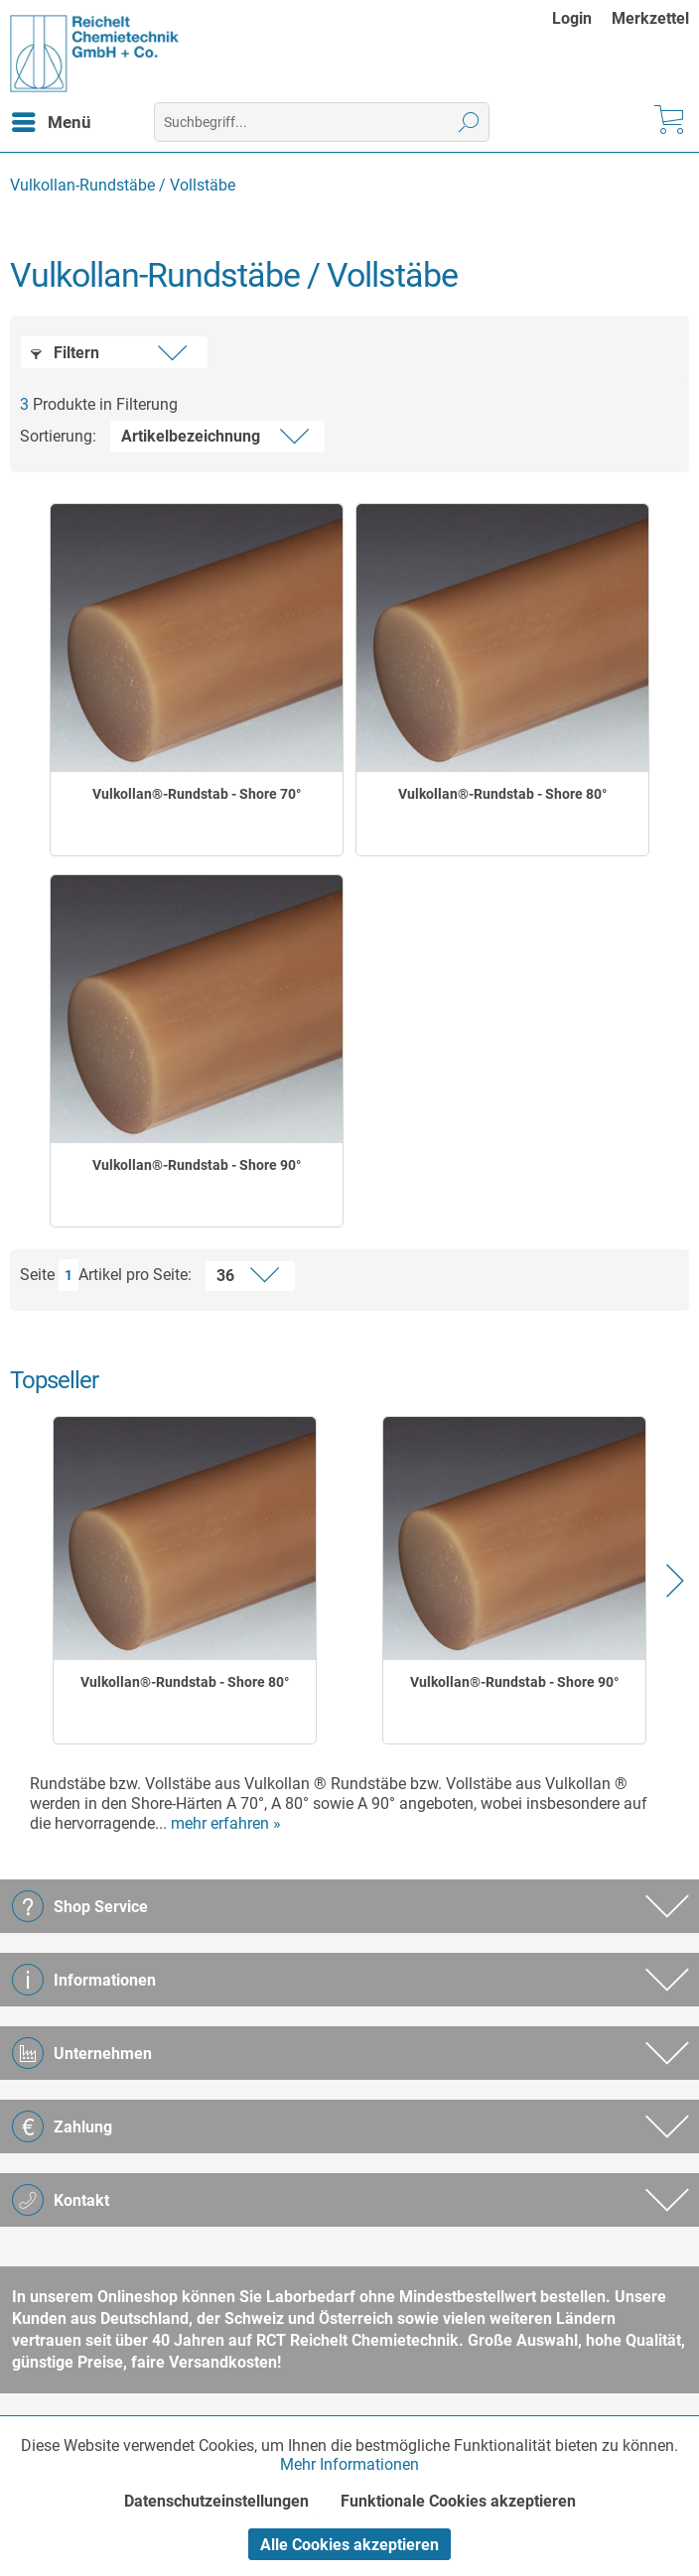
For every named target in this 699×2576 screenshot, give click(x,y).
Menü (51, 119)
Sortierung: (58, 436)
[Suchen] (469, 122)
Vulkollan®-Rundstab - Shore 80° (502, 794)
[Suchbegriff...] (321, 122)
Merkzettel (650, 18)
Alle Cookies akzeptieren (349, 2544)
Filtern (65, 352)
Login (572, 18)
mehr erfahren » (226, 1823)
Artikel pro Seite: (135, 1274)
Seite (37, 1274)
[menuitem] (582, 18)
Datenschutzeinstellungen (216, 2501)
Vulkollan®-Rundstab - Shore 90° (196, 1165)
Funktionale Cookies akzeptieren (458, 2501)
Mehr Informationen (349, 2464)
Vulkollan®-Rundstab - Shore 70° (196, 794)
